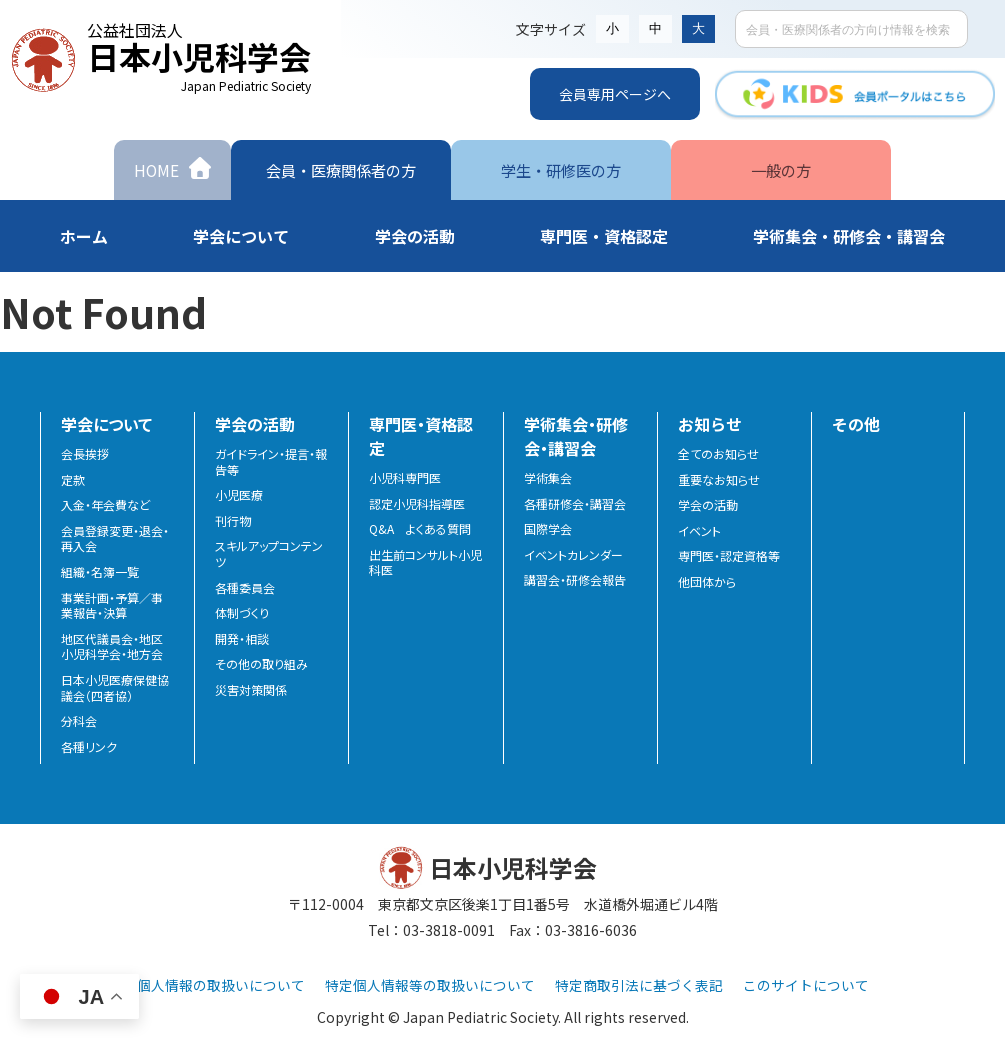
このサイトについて (806, 985)
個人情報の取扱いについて (221, 985)
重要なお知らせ (719, 480)
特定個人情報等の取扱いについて (430, 985)
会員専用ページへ (615, 94)
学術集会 (548, 478)
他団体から (707, 582)
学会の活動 (708, 505)
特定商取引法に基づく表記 (639, 985)
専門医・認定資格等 (729, 556)
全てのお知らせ (718, 454)
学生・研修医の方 (561, 169)
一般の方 (781, 169)
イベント (699, 531)
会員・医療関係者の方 (341, 169)
